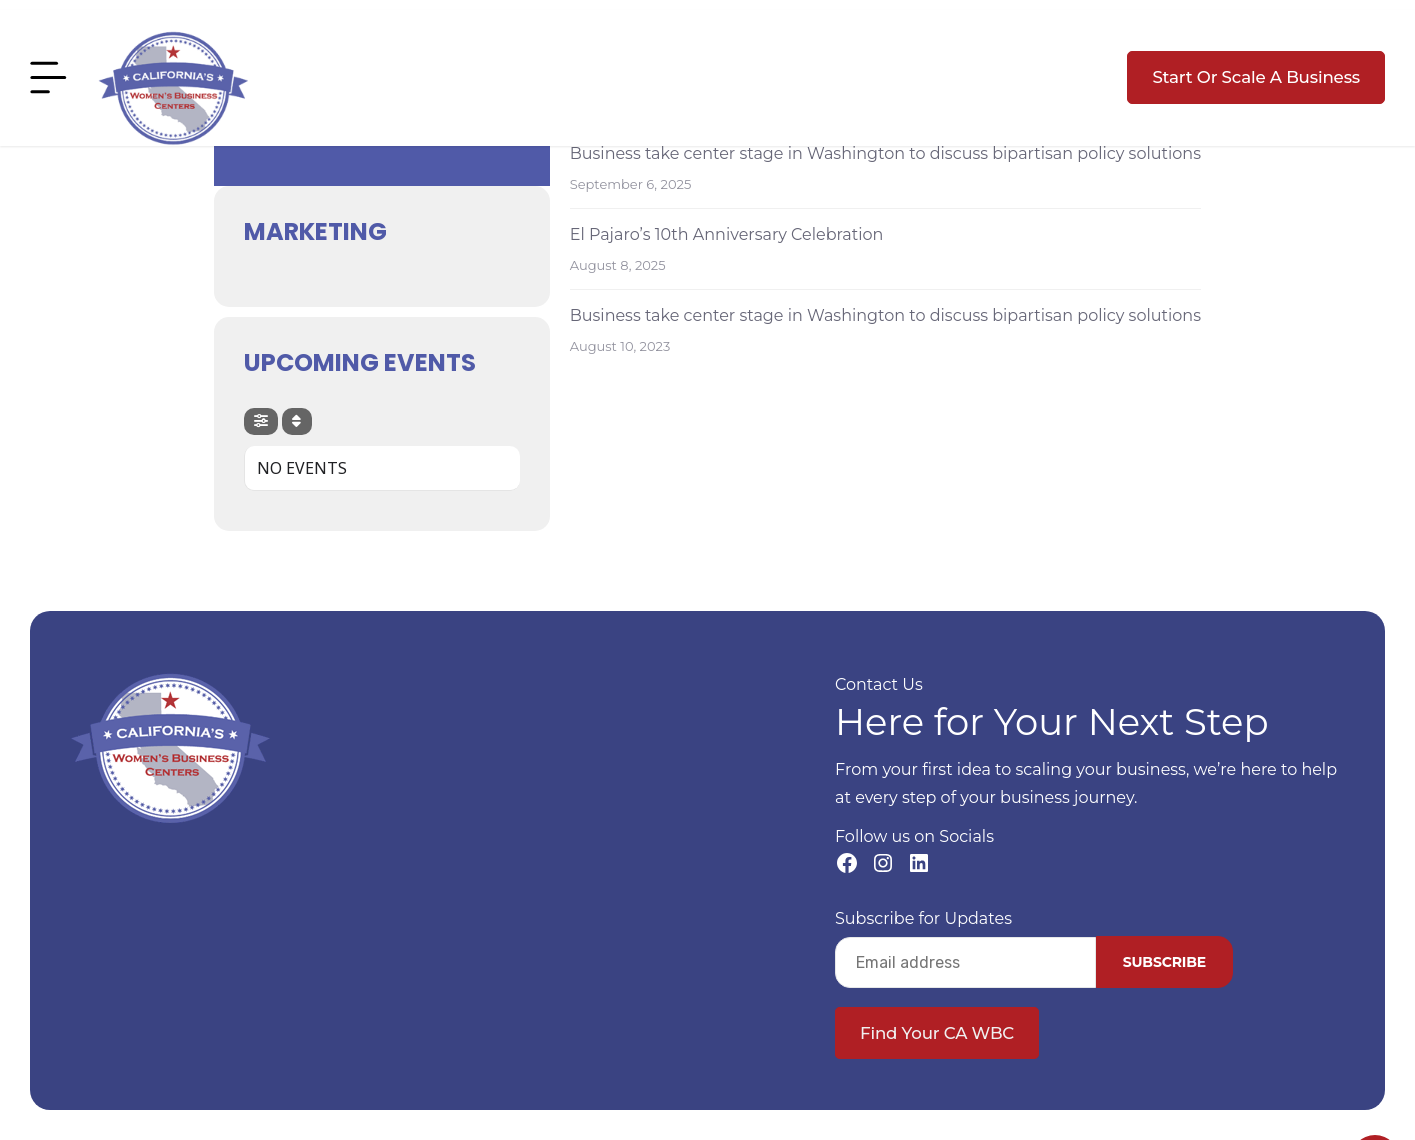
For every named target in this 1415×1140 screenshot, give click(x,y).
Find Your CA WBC (937, 1033)
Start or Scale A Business (1256, 77)
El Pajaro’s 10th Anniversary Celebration (727, 234)
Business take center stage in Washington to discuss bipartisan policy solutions (885, 153)
